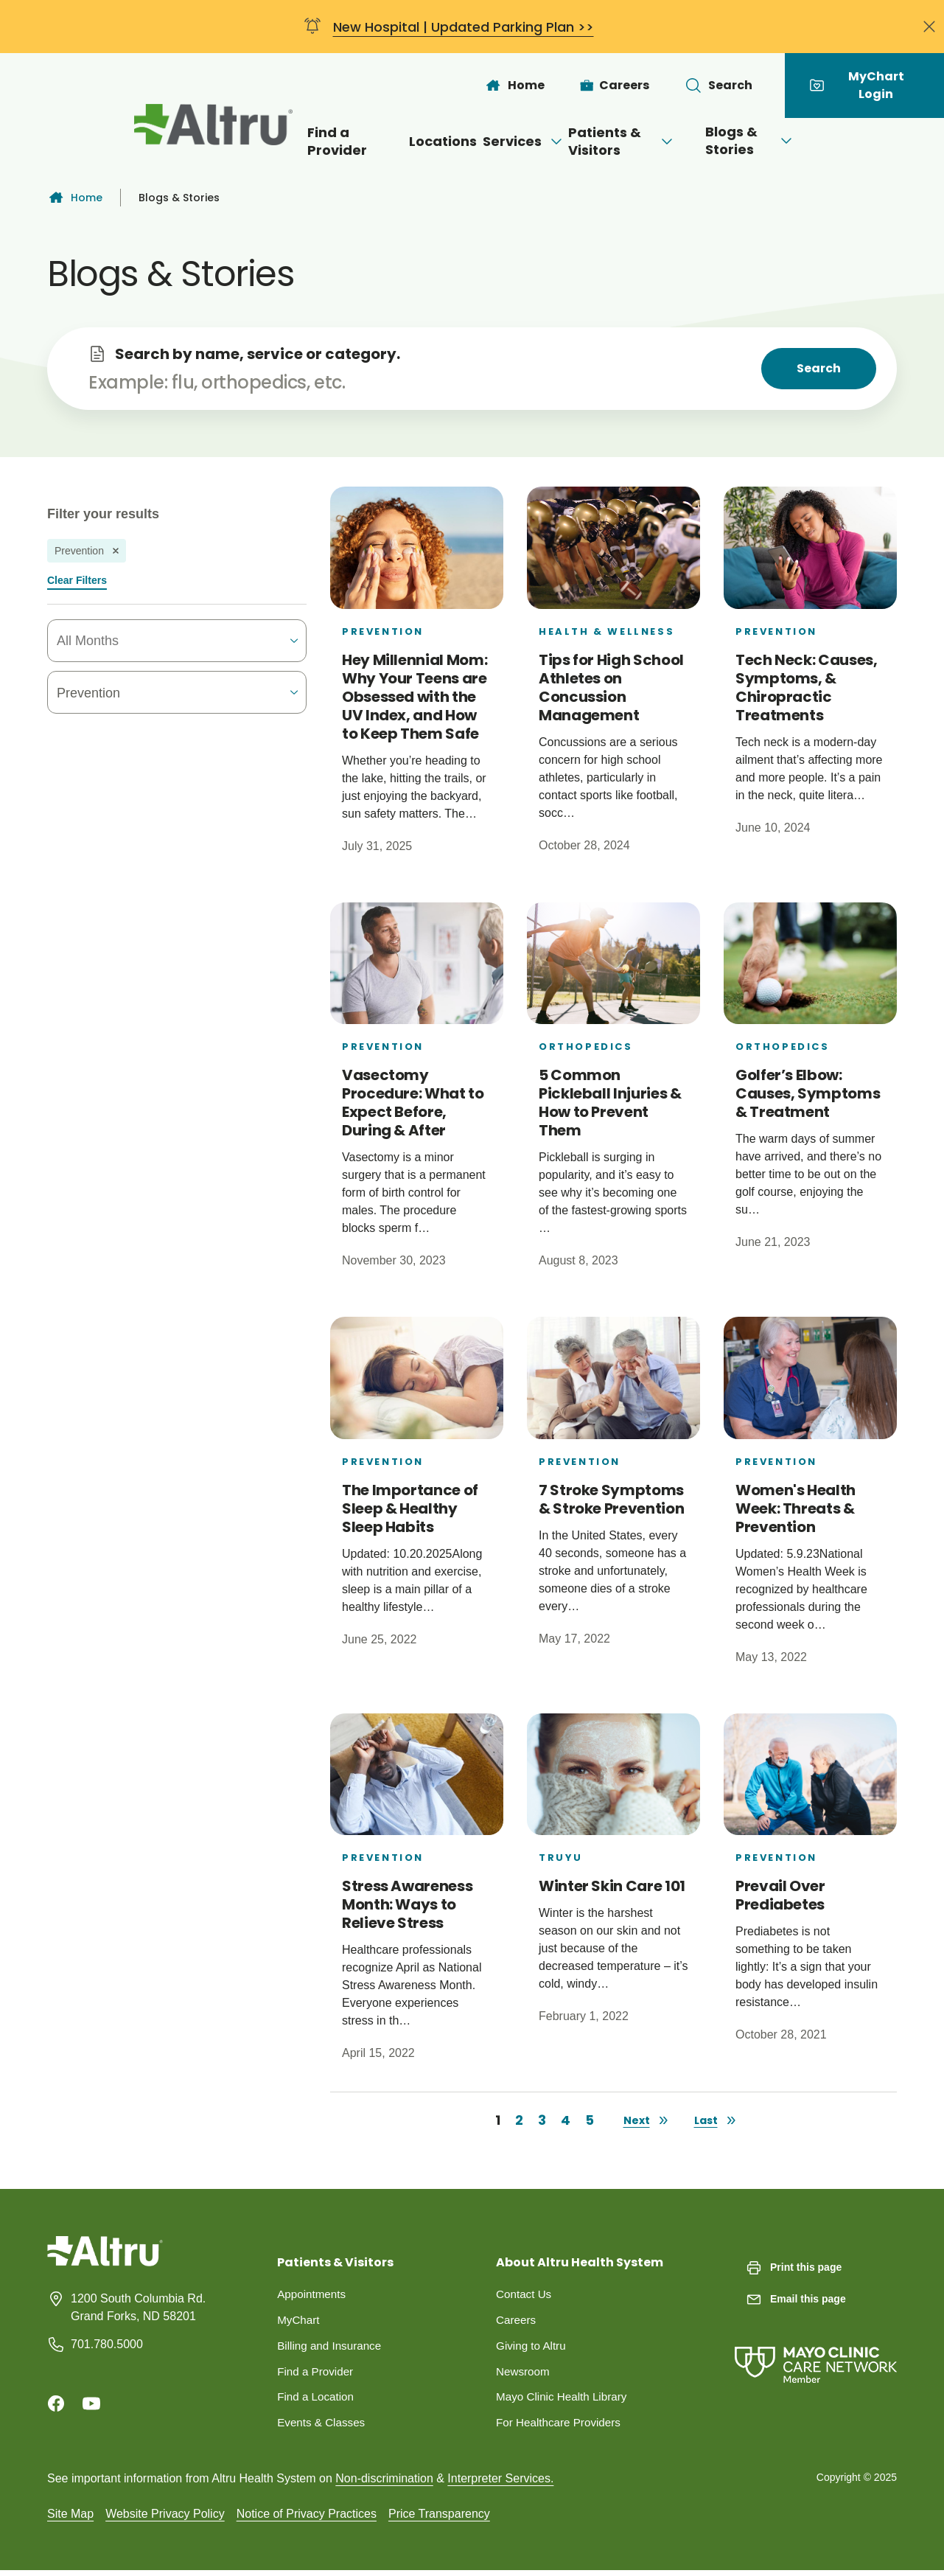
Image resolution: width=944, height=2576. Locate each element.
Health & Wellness (606, 631)
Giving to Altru (533, 2348)
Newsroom (524, 2374)
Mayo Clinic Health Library (565, 2401)
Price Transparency (439, 2519)
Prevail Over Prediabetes (780, 1895)
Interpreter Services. (500, 2483)
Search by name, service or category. (257, 354)
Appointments (313, 2294)
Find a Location (317, 2401)
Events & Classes (323, 2427)
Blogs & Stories (814, 140)
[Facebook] (56, 2403)
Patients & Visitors (645, 141)
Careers (517, 2321)
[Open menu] (530, 141)
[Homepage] (105, 2262)
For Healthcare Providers (561, 2427)
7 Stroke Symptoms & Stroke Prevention (611, 1499)
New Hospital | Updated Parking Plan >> (463, 27)
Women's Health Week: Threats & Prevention (795, 1508)
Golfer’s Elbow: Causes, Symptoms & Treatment (807, 1093)
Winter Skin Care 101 (612, 1886)
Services (498, 141)
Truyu (561, 1857)
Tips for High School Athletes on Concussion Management (611, 687)
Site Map (70, 2519)
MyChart (299, 2321)
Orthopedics (586, 1046)
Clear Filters (77, 580)
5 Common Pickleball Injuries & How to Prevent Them (610, 1103)
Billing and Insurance (332, 2348)
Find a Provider (277, 141)
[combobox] (142, 641)
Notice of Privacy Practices (307, 2519)
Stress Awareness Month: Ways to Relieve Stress (407, 1904)
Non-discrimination (384, 2483)
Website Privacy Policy (165, 2519)
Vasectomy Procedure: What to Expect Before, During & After (413, 1103)
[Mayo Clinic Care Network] (816, 2350)
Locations (393, 141)
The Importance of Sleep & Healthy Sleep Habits (410, 1508)
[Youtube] (91, 2403)
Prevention (383, 631)
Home (74, 197)
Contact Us (525, 2294)
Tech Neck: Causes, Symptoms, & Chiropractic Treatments (806, 687)
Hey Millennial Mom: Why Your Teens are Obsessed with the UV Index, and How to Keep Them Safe (414, 697)
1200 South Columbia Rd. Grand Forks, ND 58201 (138, 2307)
